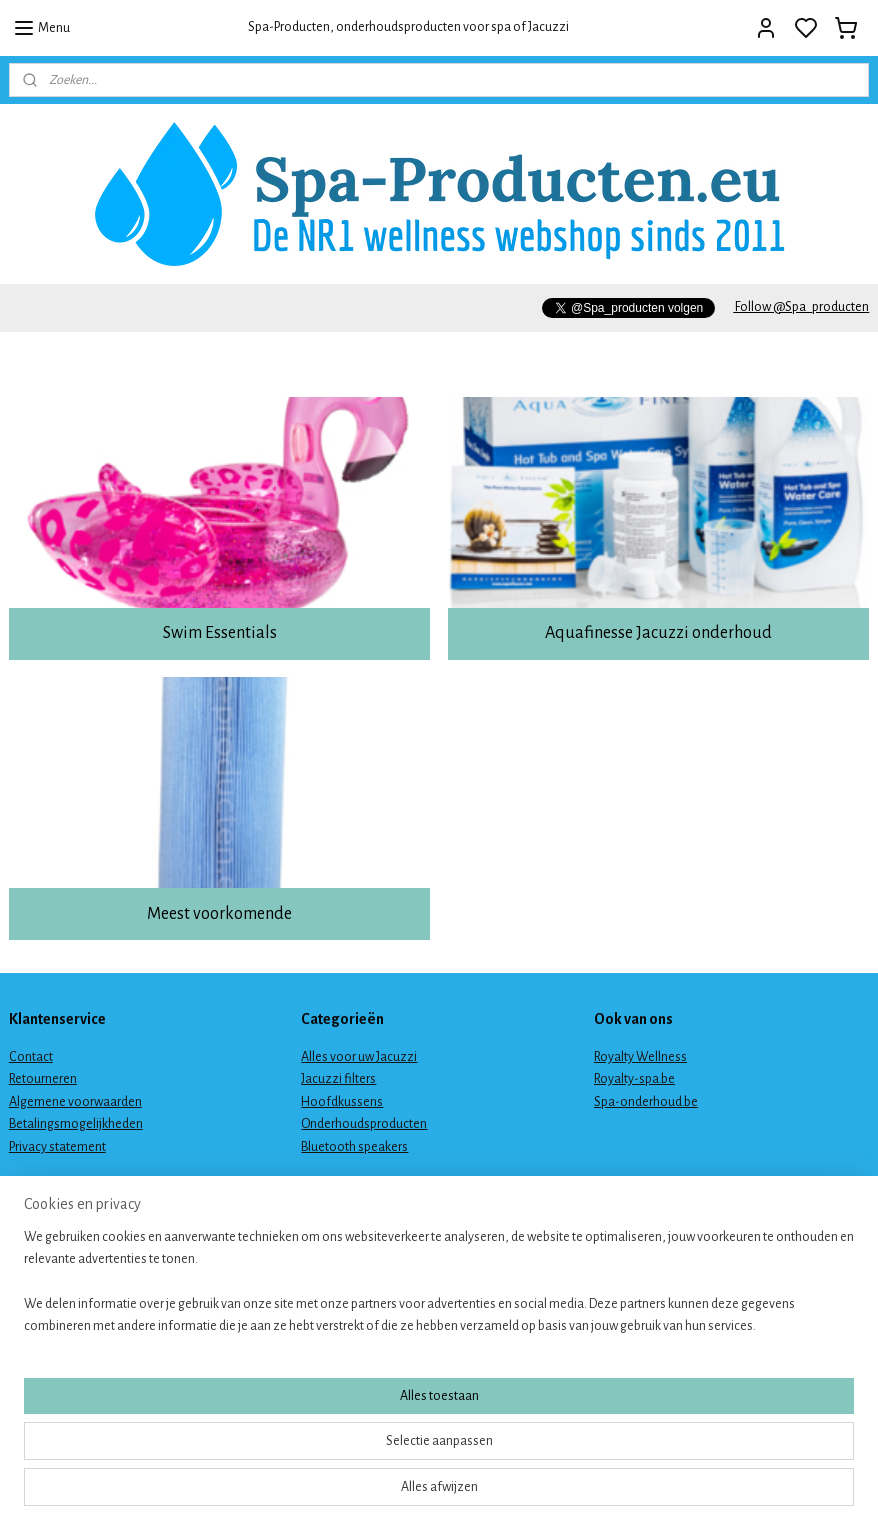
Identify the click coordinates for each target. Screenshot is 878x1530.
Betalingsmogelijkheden (76, 1124)
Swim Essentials (220, 633)
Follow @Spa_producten (801, 307)
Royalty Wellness (640, 1057)
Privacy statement (57, 1147)
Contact (31, 1057)
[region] (307, 1451)
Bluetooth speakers (354, 1147)
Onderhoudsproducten (364, 1124)
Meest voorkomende (219, 914)
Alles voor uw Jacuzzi (359, 1057)
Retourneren (43, 1079)
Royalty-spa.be (634, 1079)
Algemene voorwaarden (75, 1102)
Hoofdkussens (342, 1102)
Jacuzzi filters (338, 1079)
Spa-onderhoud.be (646, 1102)
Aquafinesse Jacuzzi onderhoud (658, 633)
